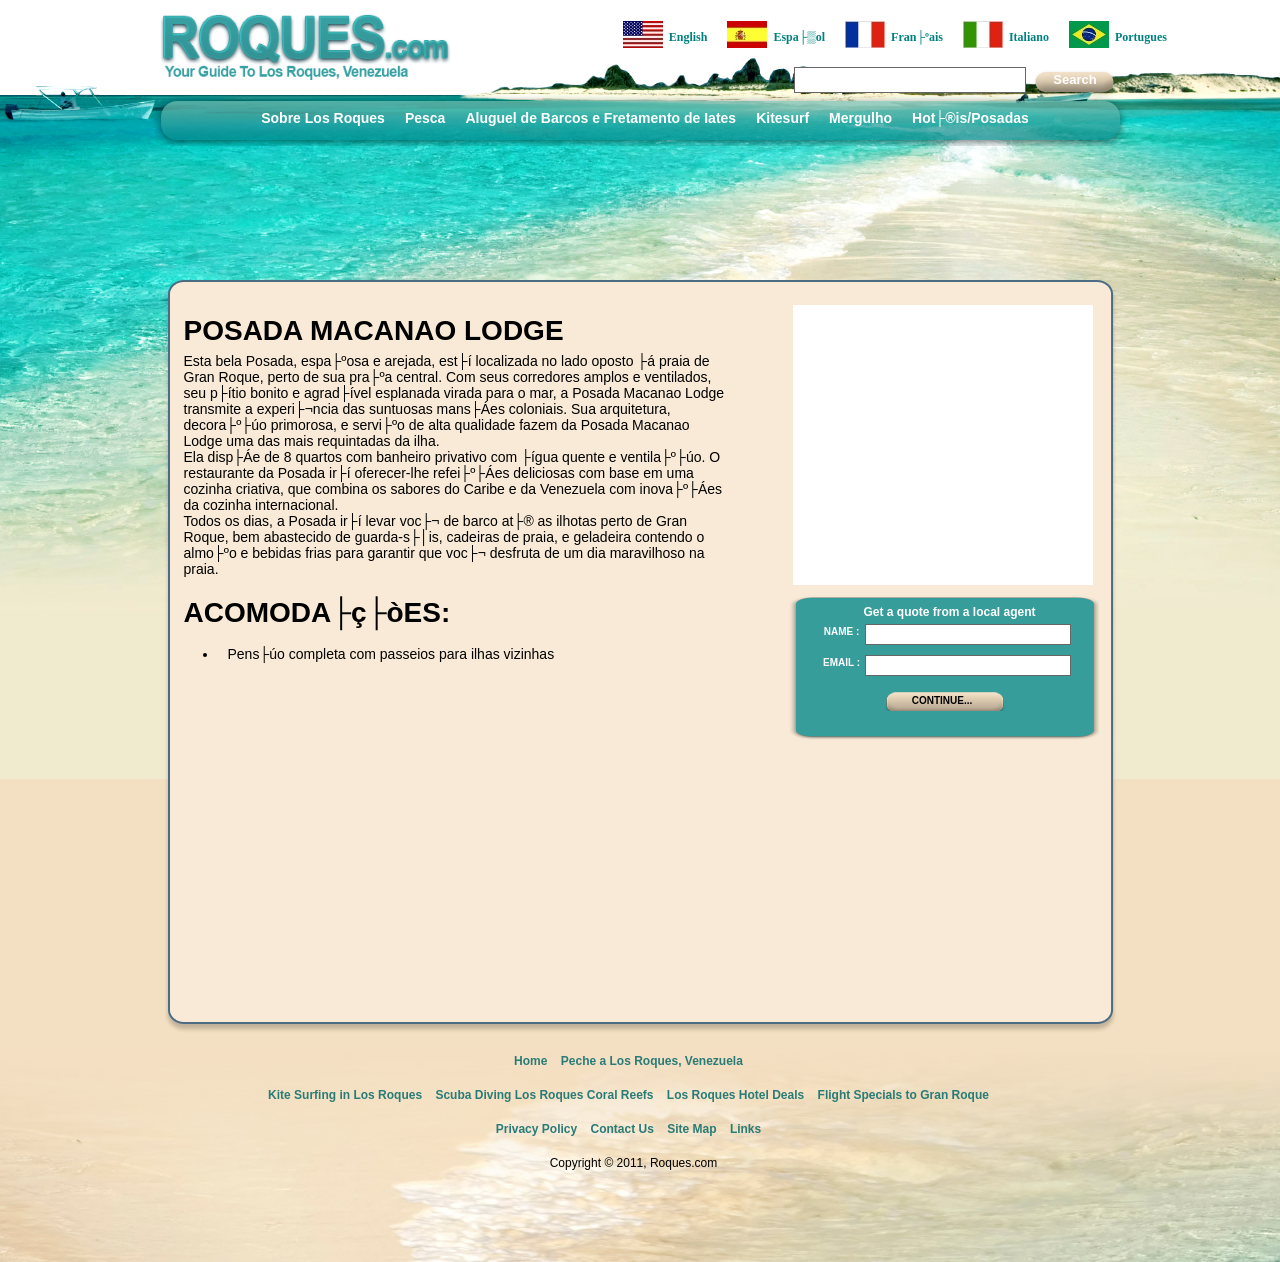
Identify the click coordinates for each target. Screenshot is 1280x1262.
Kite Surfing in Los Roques (345, 1095)
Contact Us (622, 1129)
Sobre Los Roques (323, 118)
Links (745, 1129)
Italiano (1006, 34)
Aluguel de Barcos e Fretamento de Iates (600, 118)
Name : (842, 631)
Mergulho (860, 118)
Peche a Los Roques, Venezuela (652, 1061)
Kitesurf (782, 118)
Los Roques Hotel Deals (735, 1095)
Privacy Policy (536, 1129)
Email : (841, 662)
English (665, 34)
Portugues (1118, 34)
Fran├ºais (894, 34)
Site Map (691, 1129)
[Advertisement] (418, 733)
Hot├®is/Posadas (970, 118)
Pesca (425, 118)
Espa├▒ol (776, 34)
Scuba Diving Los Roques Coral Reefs (544, 1095)
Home (530, 1061)
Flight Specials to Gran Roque (903, 1095)
